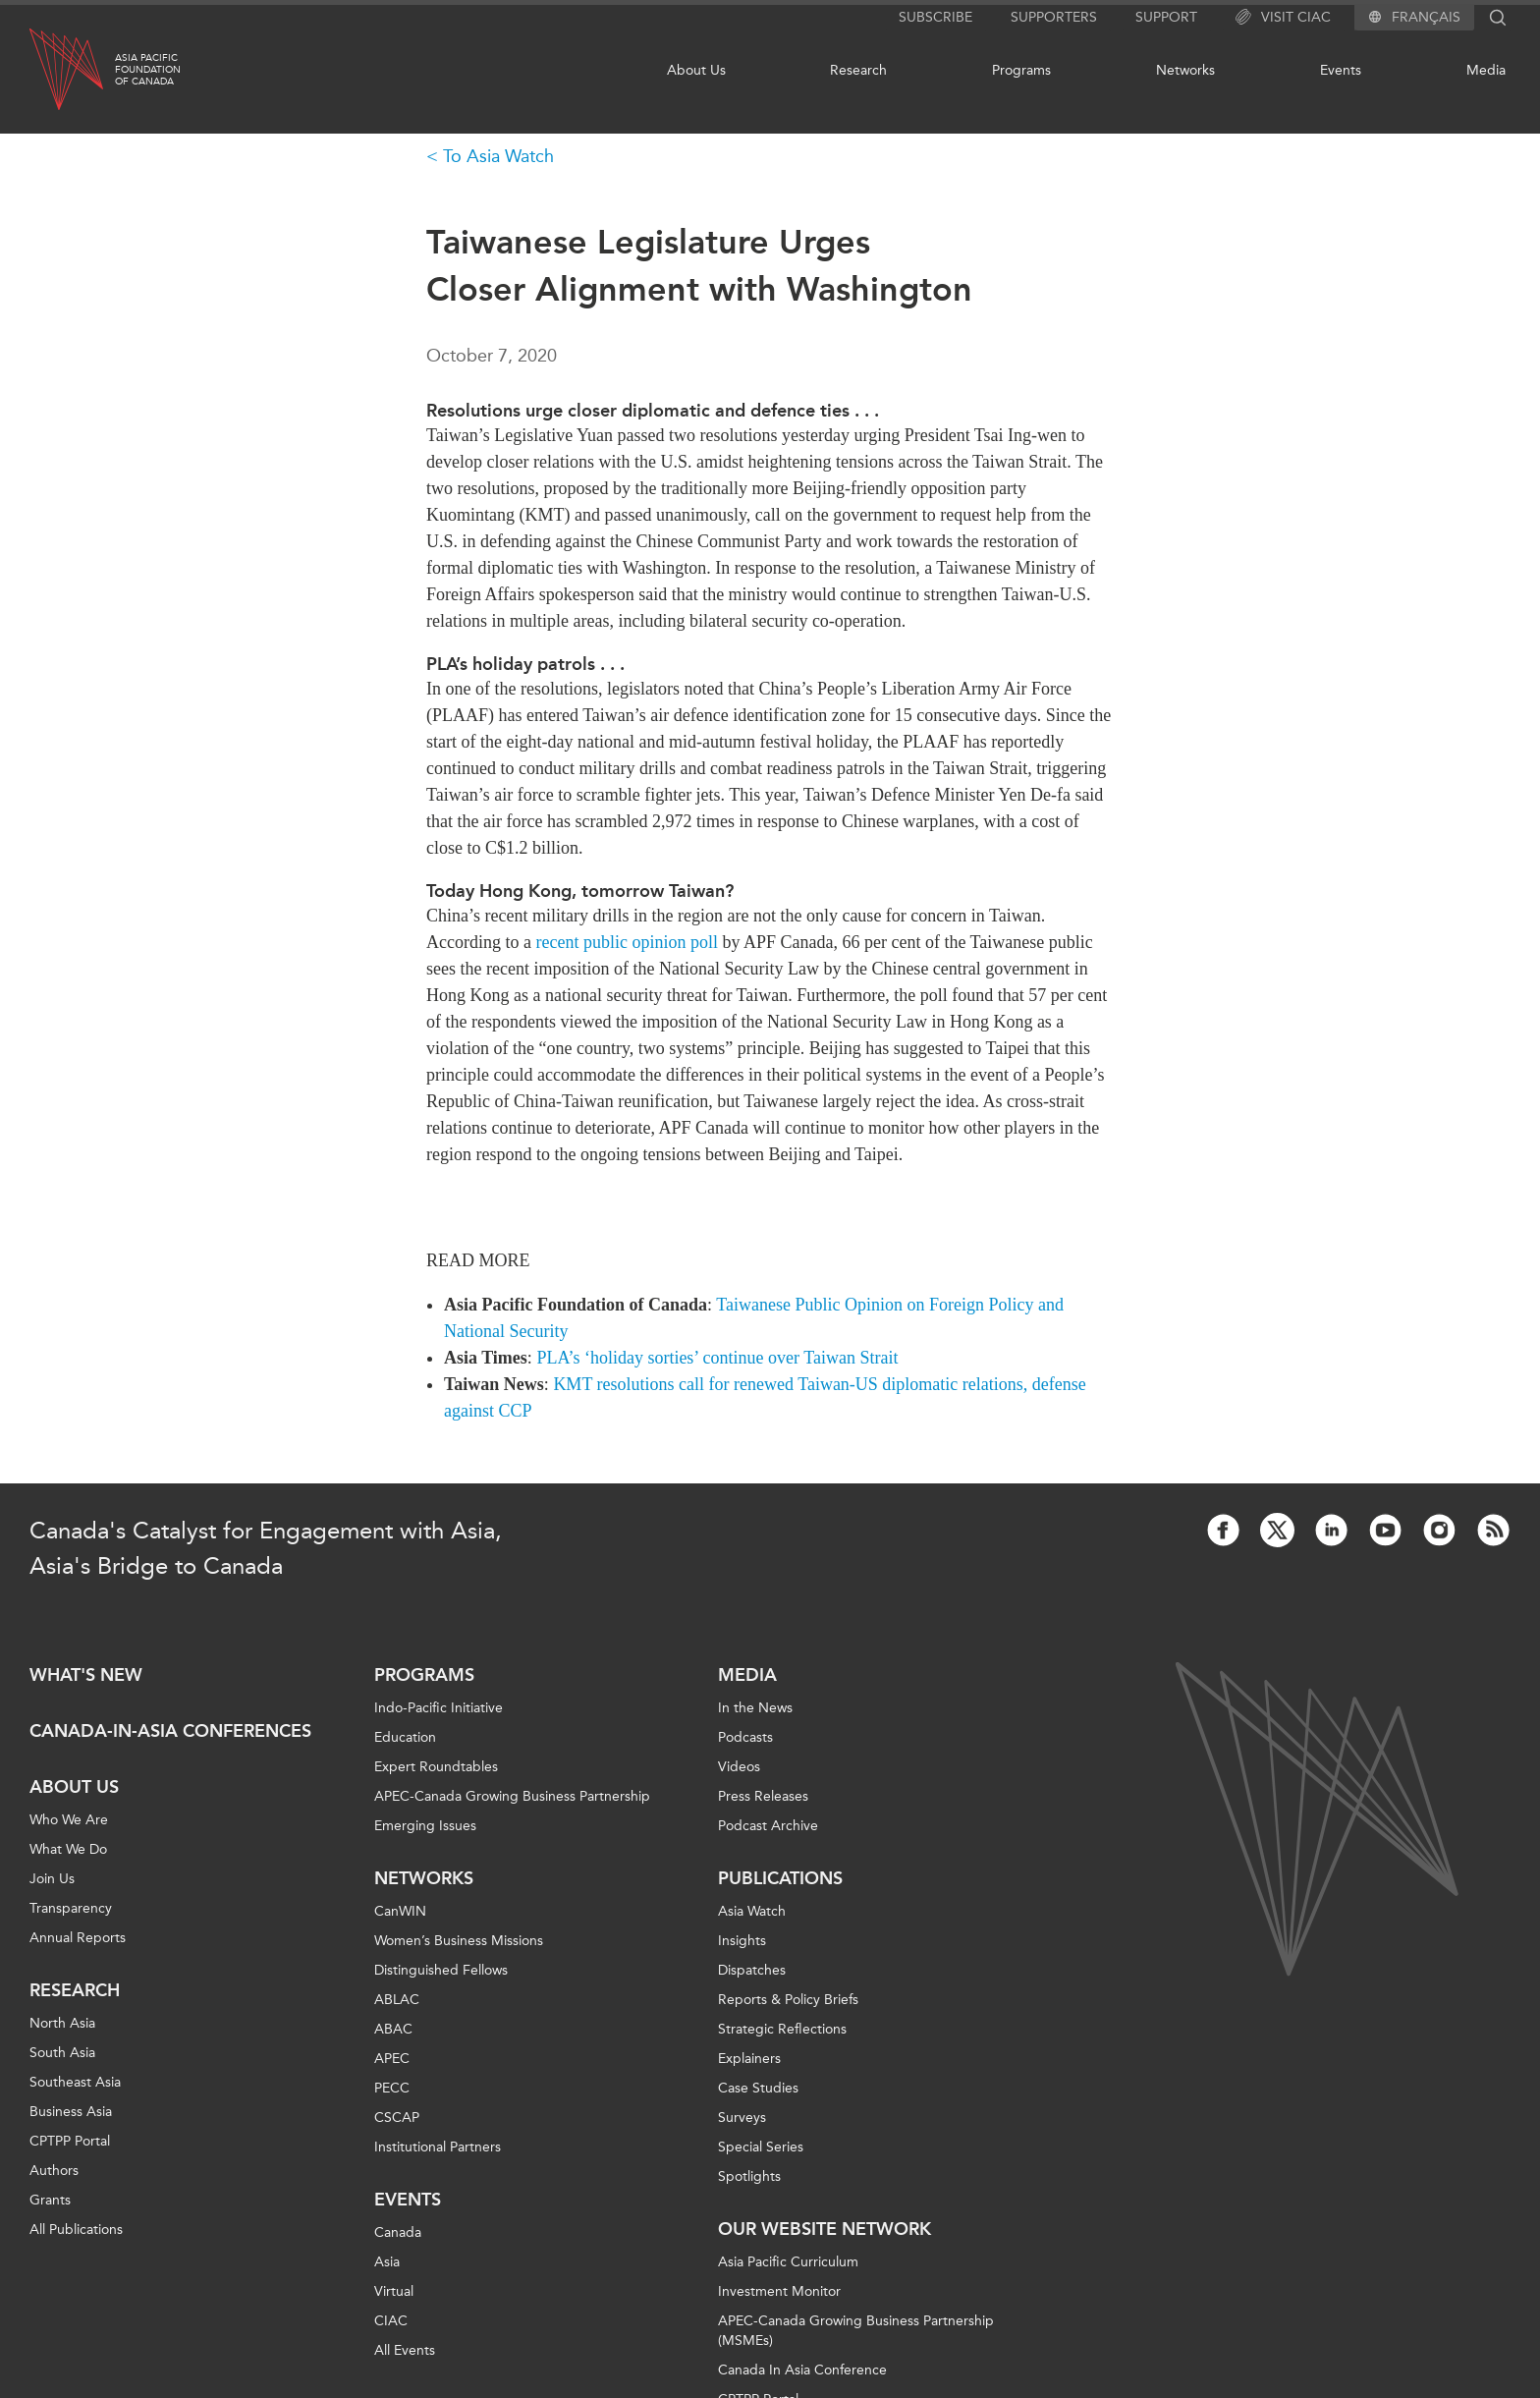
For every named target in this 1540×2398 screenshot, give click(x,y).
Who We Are (68, 1820)
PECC (392, 2088)
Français (1426, 18)
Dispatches (752, 1970)
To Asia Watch (498, 156)
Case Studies (758, 2088)
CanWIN (400, 1911)
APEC (392, 2058)
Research (858, 70)
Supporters (1054, 17)
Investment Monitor (779, 2291)
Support (1166, 17)
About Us (696, 70)
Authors (54, 2170)
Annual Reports (77, 1937)
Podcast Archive (768, 1825)
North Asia (62, 2023)
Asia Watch (752, 1911)
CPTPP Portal (69, 2141)
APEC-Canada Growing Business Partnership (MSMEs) (856, 2331)
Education (405, 1737)
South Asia (62, 2052)
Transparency (70, 1908)
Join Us (52, 1878)
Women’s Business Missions (458, 1940)
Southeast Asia (75, 2082)
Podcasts (745, 1737)
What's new (85, 1675)
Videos (739, 1766)
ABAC (393, 2029)
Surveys (742, 2117)
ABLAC (396, 1999)
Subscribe (935, 17)
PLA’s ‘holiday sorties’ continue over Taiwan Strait (717, 1357)
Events (1340, 70)
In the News (755, 1708)
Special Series (760, 2147)
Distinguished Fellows (441, 1970)
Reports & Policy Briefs (788, 1999)
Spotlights (749, 2176)
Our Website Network (824, 2229)
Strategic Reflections (782, 2029)
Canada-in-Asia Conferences (170, 1731)
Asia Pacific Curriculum (788, 2262)
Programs (1021, 70)
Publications (780, 1878)
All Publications (76, 2229)
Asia (387, 2262)
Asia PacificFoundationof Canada (148, 69)
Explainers (749, 2058)
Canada (397, 2232)
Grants (50, 2200)
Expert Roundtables (436, 1766)
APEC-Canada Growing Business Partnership (512, 1796)
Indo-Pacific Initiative (438, 1708)
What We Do (68, 1849)
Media (1486, 70)
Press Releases (763, 1796)
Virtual (393, 2291)
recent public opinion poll (626, 942)
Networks (1185, 70)
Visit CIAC (1283, 18)
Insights (742, 1940)
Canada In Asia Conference (802, 2370)
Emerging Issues (425, 1825)
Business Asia (70, 2111)
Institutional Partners (437, 2147)
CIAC (391, 2321)
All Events (404, 2350)
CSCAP (396, 2117)
